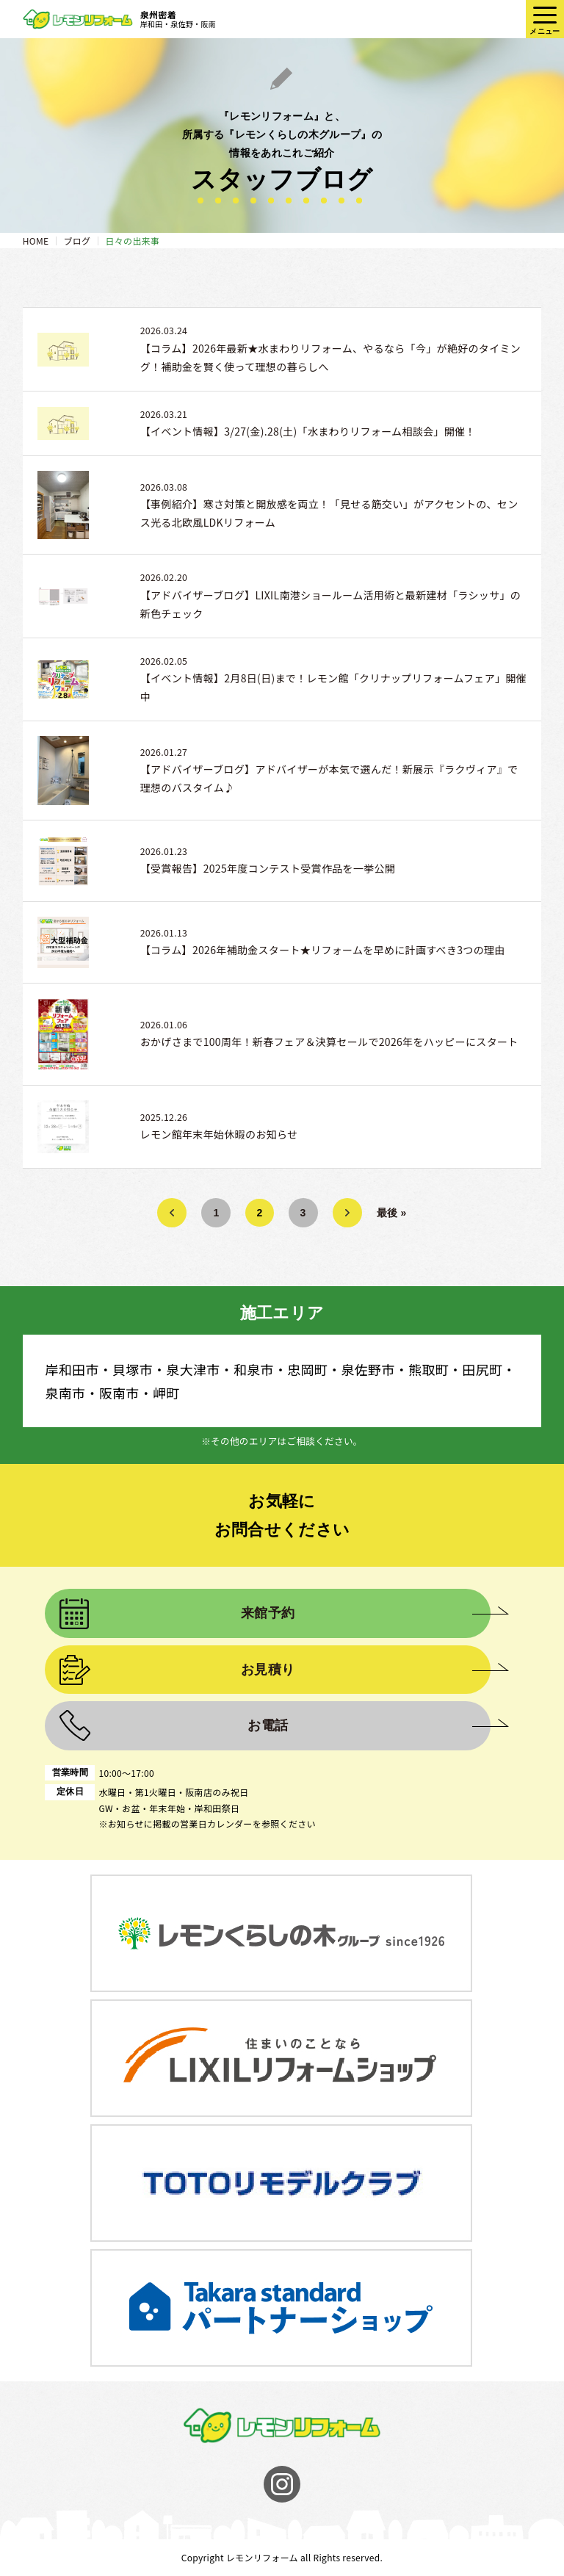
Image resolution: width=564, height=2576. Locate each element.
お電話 (267, 1725)
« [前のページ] (172, 1213)
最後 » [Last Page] (392, 1213)
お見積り (267, 1669)
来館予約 (267, 1613)
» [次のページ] (347, 1213)
